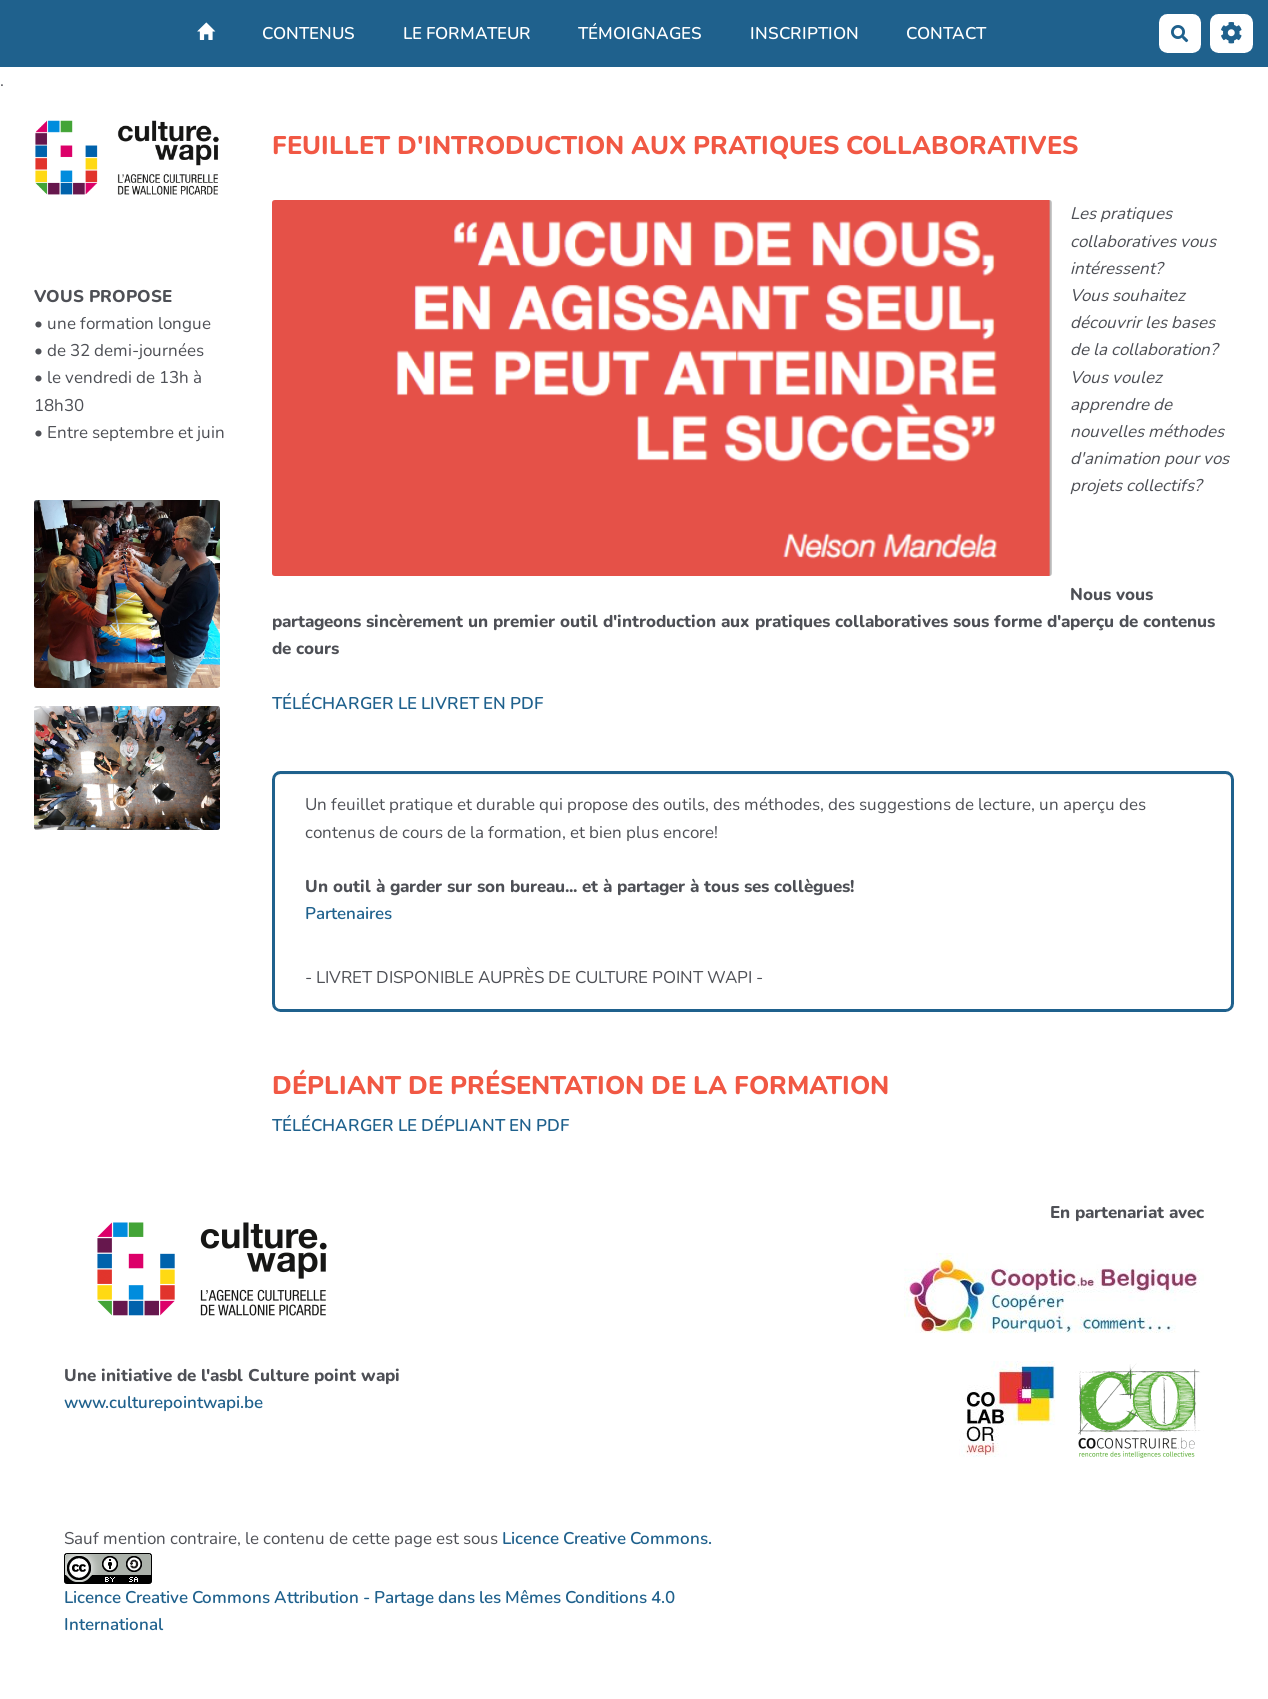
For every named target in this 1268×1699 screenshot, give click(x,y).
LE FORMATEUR (467, 33)
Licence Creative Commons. (607, 1538)
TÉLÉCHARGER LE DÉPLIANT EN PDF (420, 1125)
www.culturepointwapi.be (163, 1402)
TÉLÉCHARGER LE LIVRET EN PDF (407, 703)
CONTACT (946, 33)
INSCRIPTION (804, 33)
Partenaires (348, 913)
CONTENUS (308, 33)
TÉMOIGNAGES (640, 33)
